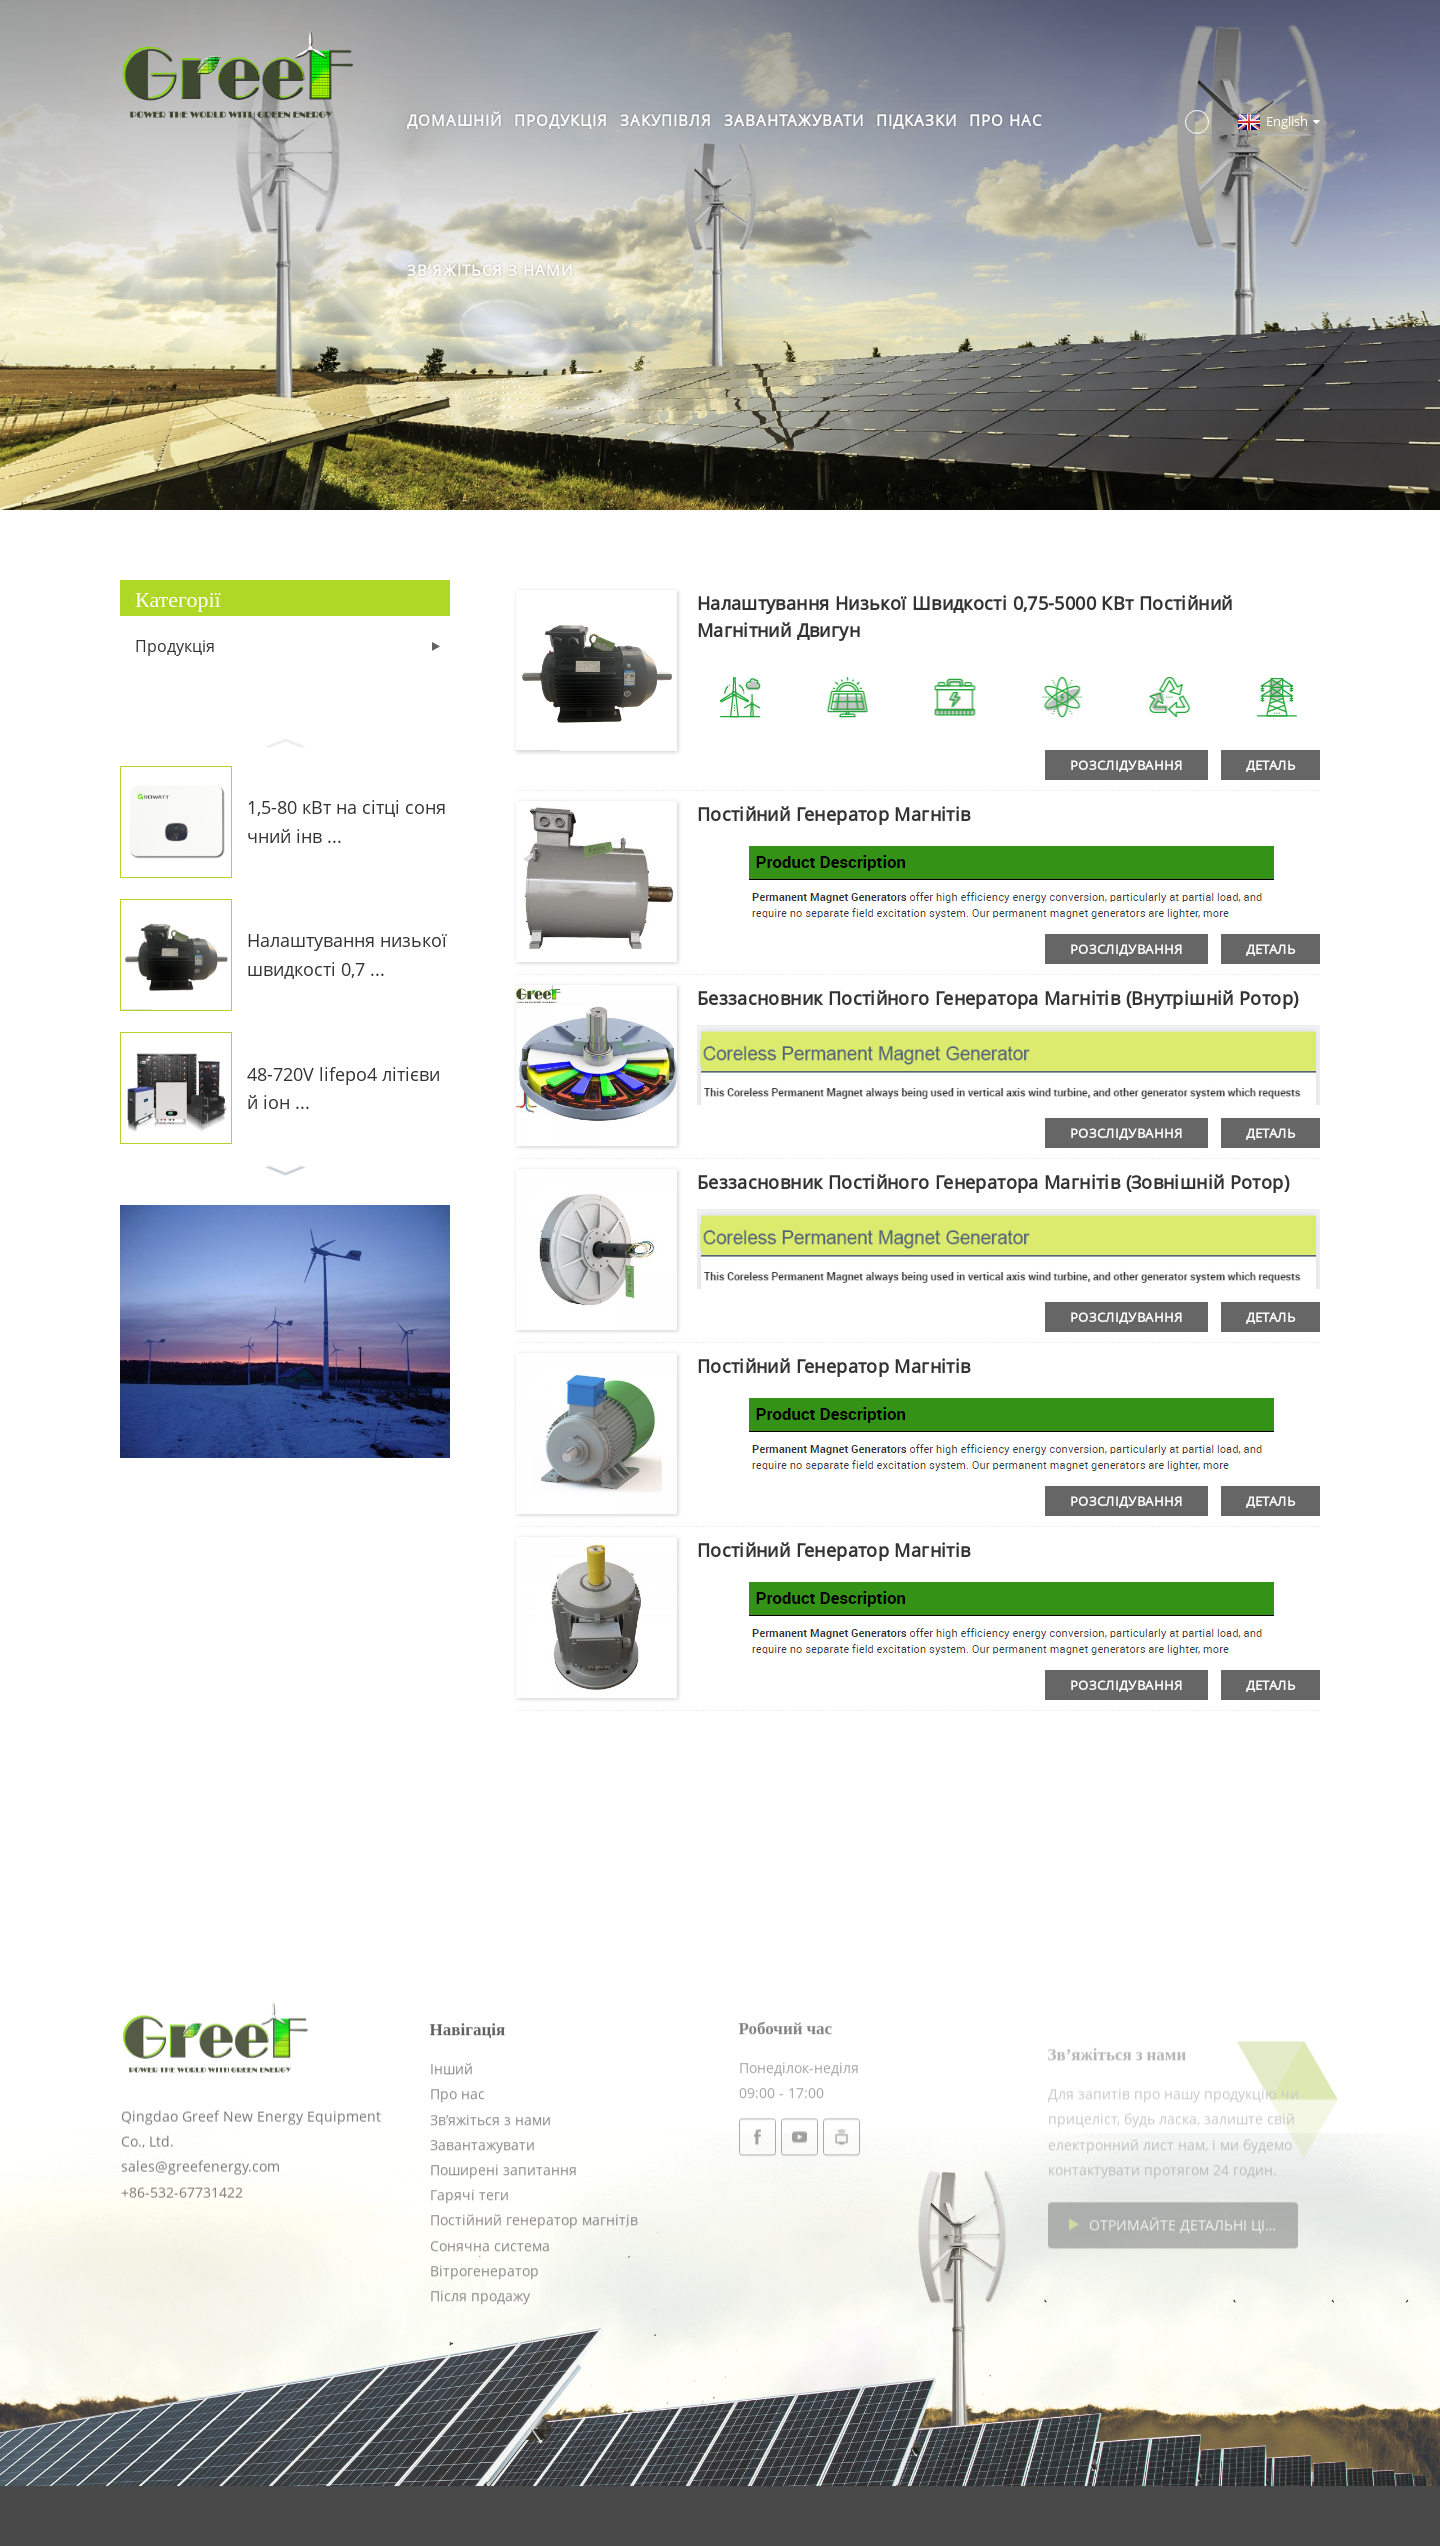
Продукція (561, 120)
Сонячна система (490, 2320)
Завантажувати (794, 120)
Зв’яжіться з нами (490, 270)
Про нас (1005, 120)
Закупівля (666, 120)
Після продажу (480, 2370)
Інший (451, 2143)
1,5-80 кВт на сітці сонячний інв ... (346, 821)
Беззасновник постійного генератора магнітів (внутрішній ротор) (998, 998)
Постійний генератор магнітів (834, 814)
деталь (1270, 765)
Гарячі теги (469, 2269)
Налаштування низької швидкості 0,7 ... (347, 954)
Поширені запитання (503, 2244)
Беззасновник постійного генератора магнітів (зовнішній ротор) (993, 1182)
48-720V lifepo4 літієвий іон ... (343, 1088)
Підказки (916, 120)
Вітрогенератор (484, 2345)
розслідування (1126, 765)
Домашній (454, 120)
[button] (285, 741)
